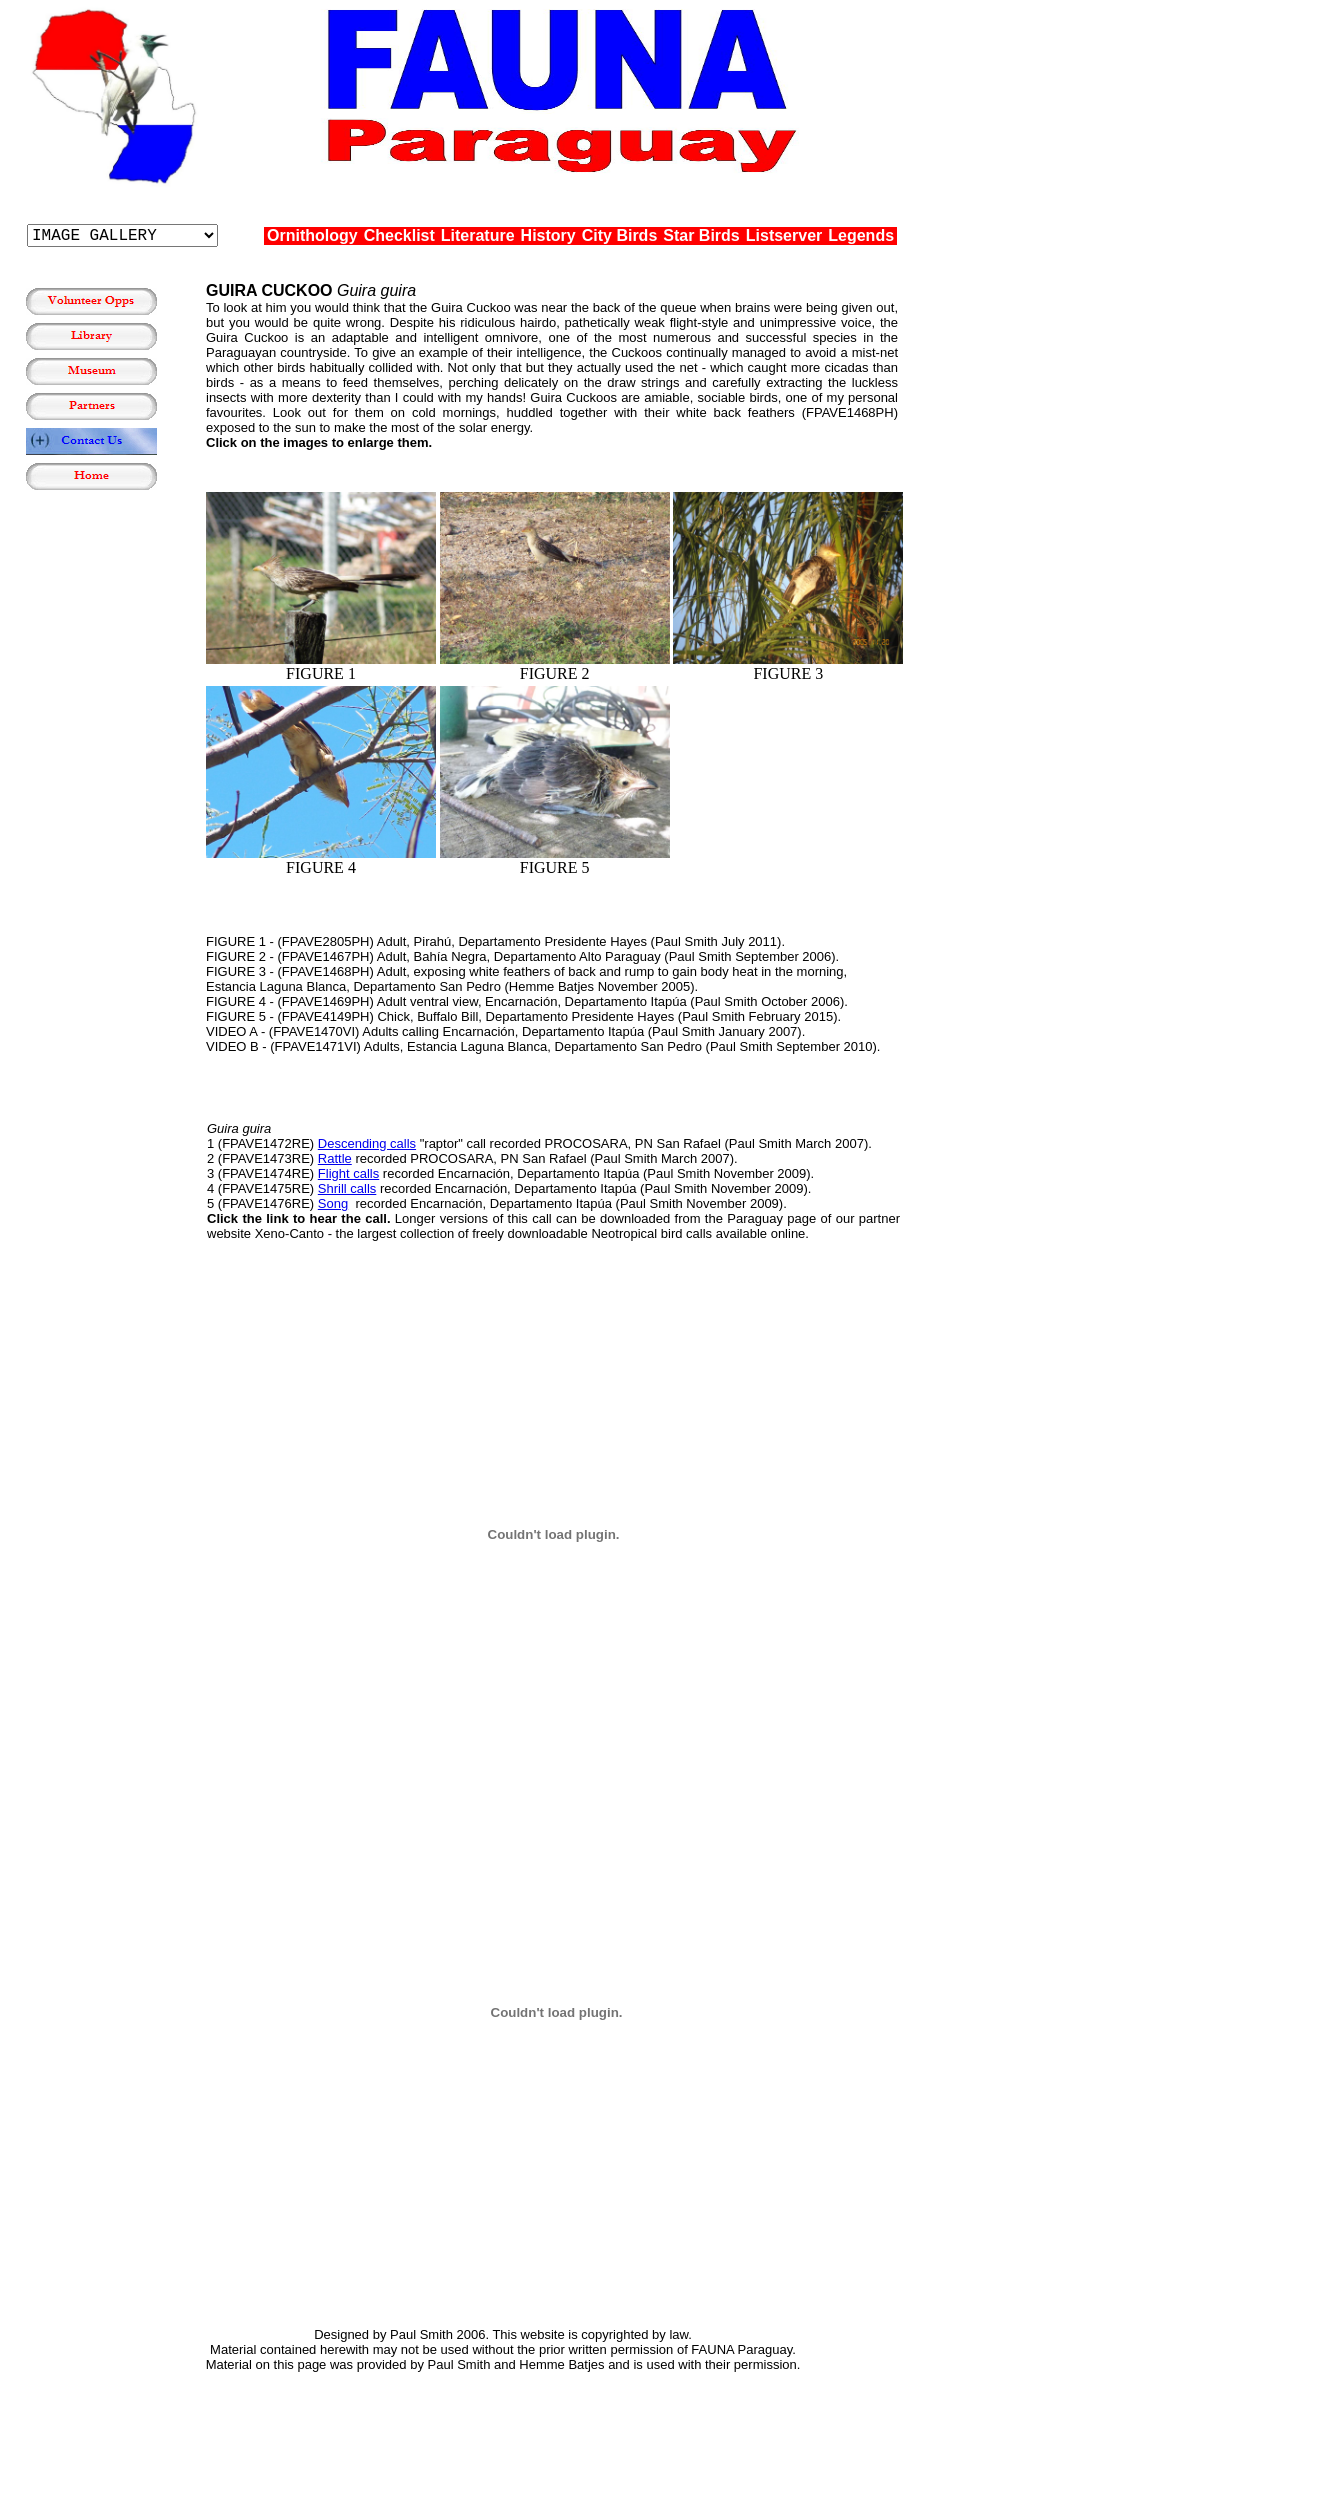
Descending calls (367, 1143)
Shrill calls (347, 1188)
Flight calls (348, 1173)
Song (333, 1203)
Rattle (335, 1158)
